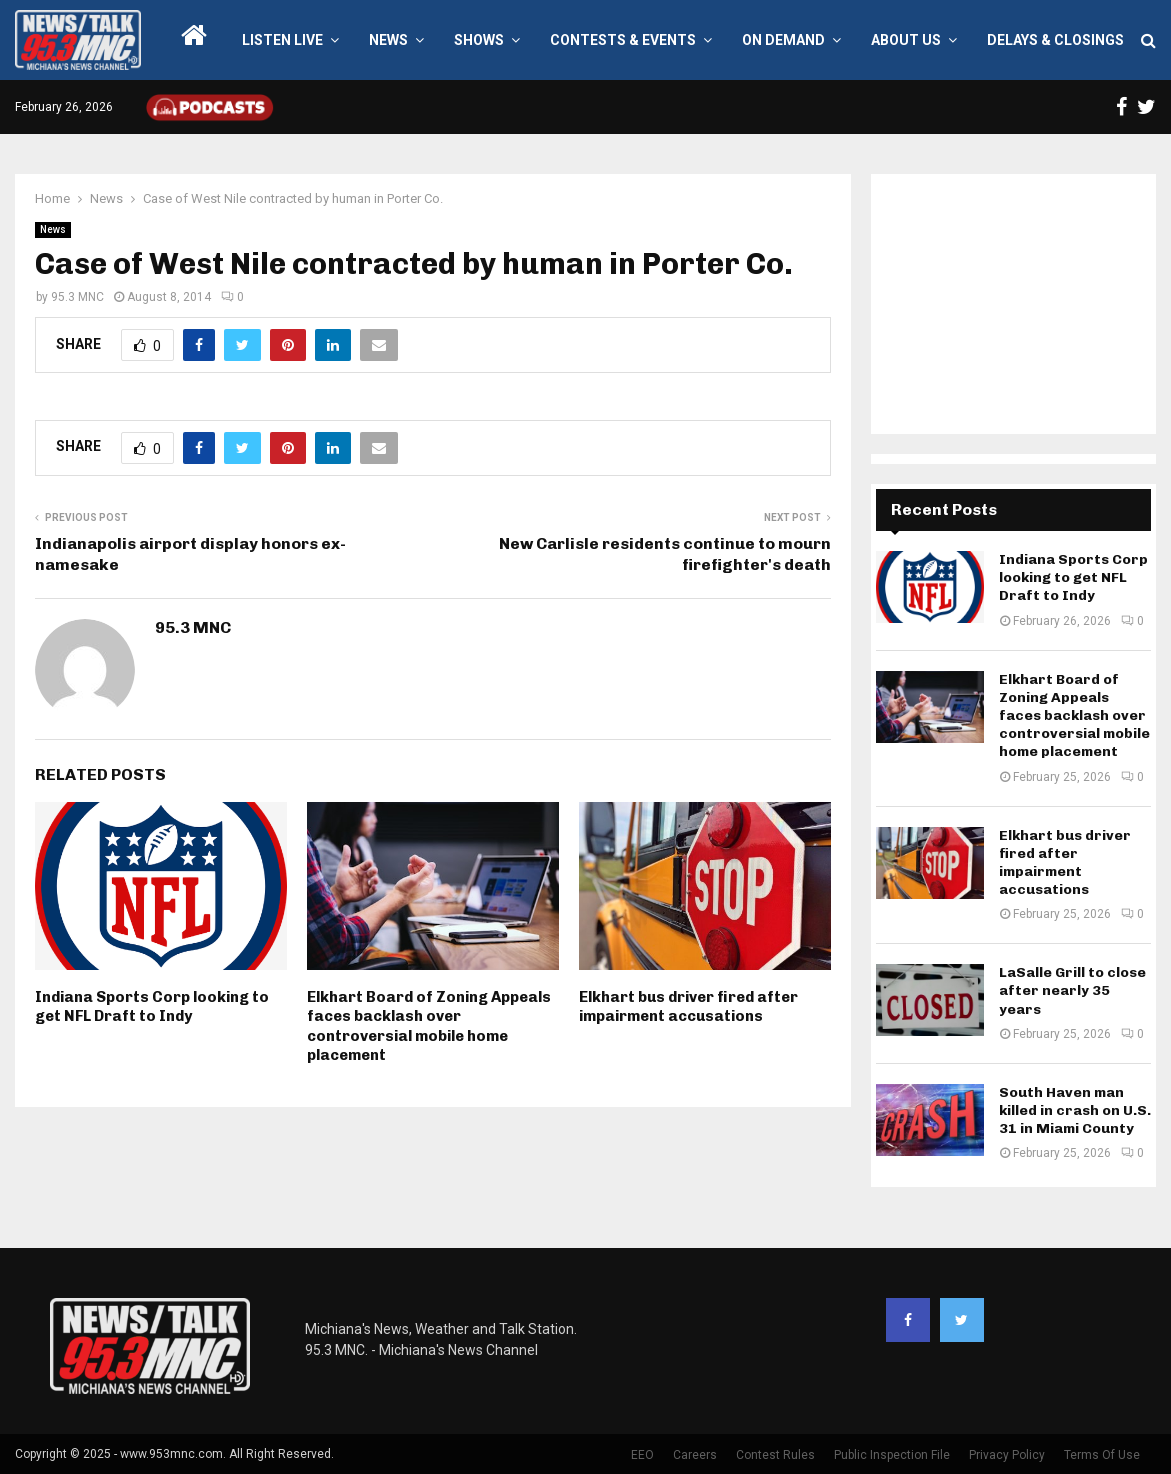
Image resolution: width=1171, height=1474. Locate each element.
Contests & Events (623, 40)
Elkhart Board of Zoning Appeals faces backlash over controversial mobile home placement (429, 1026)
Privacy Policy (1007, 1455)
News (388, 40)
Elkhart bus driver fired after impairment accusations (688, 1007)
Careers (695, 1455)
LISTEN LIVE (282, 40)
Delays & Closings (1055, 40)
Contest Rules (775, 1455)
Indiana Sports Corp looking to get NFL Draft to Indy (152, 1007)
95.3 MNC (77, 297)
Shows (479, 40)
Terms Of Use (1102, 1455)
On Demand (783, 40)
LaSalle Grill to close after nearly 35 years (1072, 990)
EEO (642, 1455)
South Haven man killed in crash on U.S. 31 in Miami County (1075, 1110)
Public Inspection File (892, 1455)
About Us (906, 40)
